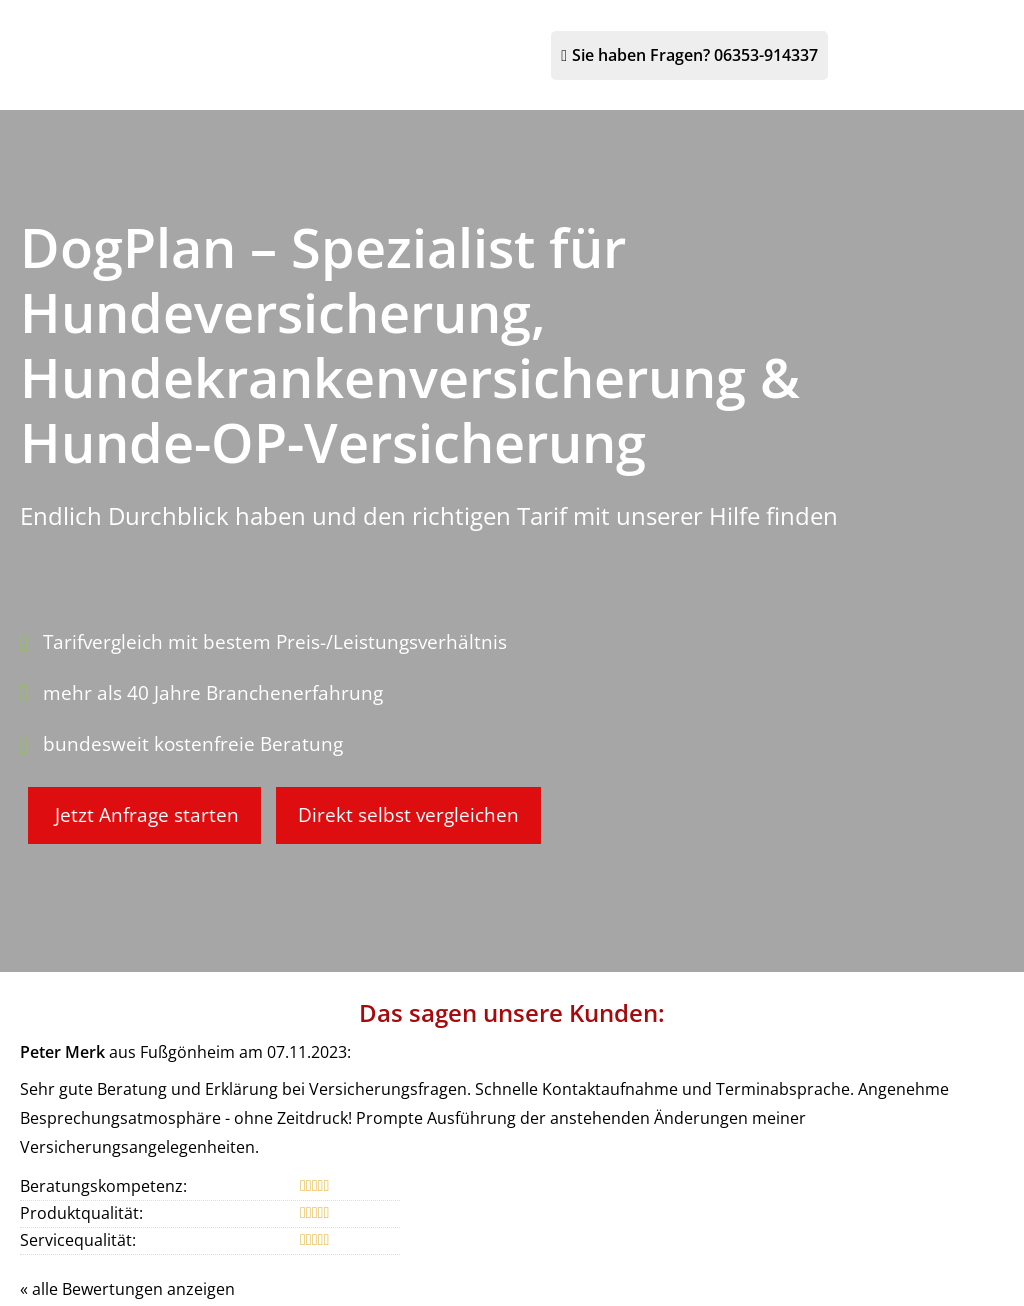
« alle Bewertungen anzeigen (127, 1081)
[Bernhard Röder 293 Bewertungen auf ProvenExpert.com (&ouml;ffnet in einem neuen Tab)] (512, 1258)
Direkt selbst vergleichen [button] (420, 711)
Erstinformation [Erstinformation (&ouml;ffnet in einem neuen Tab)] (521, 1198)
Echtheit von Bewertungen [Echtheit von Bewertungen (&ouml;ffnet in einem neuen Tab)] (935, 1131)
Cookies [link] (714, 1198)
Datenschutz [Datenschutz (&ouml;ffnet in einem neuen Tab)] (415, 1198)
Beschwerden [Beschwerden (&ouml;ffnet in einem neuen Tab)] (631, 1198)
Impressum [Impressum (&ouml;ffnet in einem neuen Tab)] (323, 1198)
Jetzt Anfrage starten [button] (147, 711)
